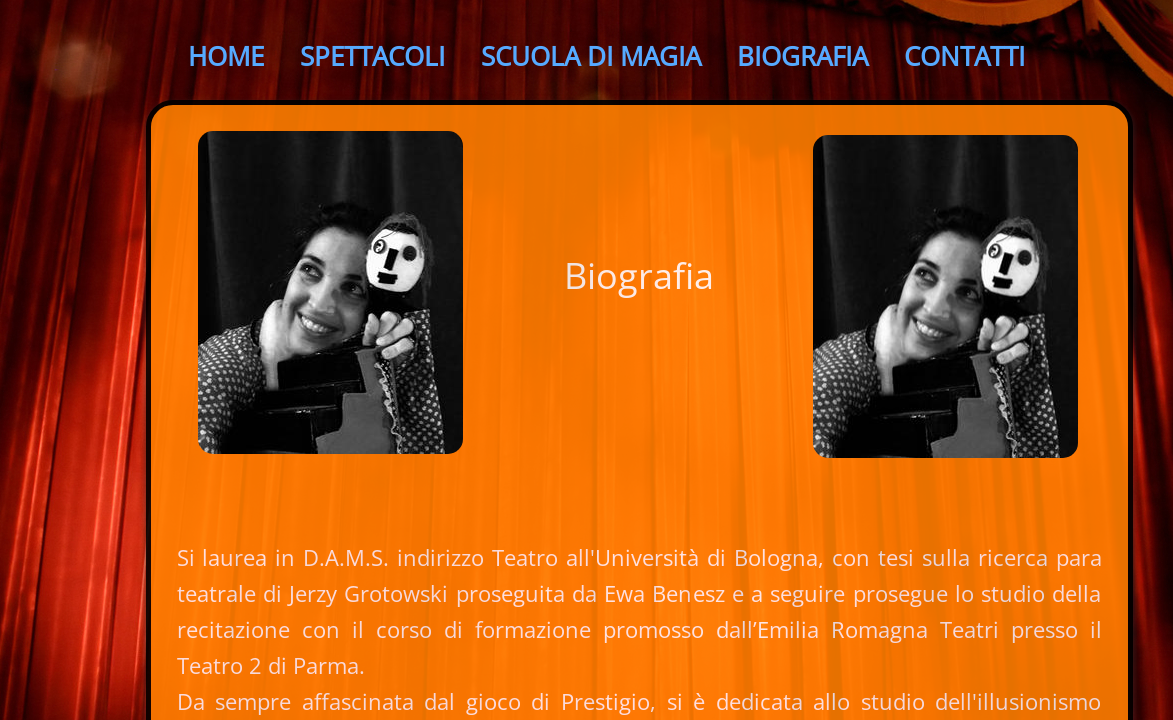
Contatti (964, 56)
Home (226, 56)
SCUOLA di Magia (591, 56)
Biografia (802, 56)
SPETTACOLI (372, 56)
